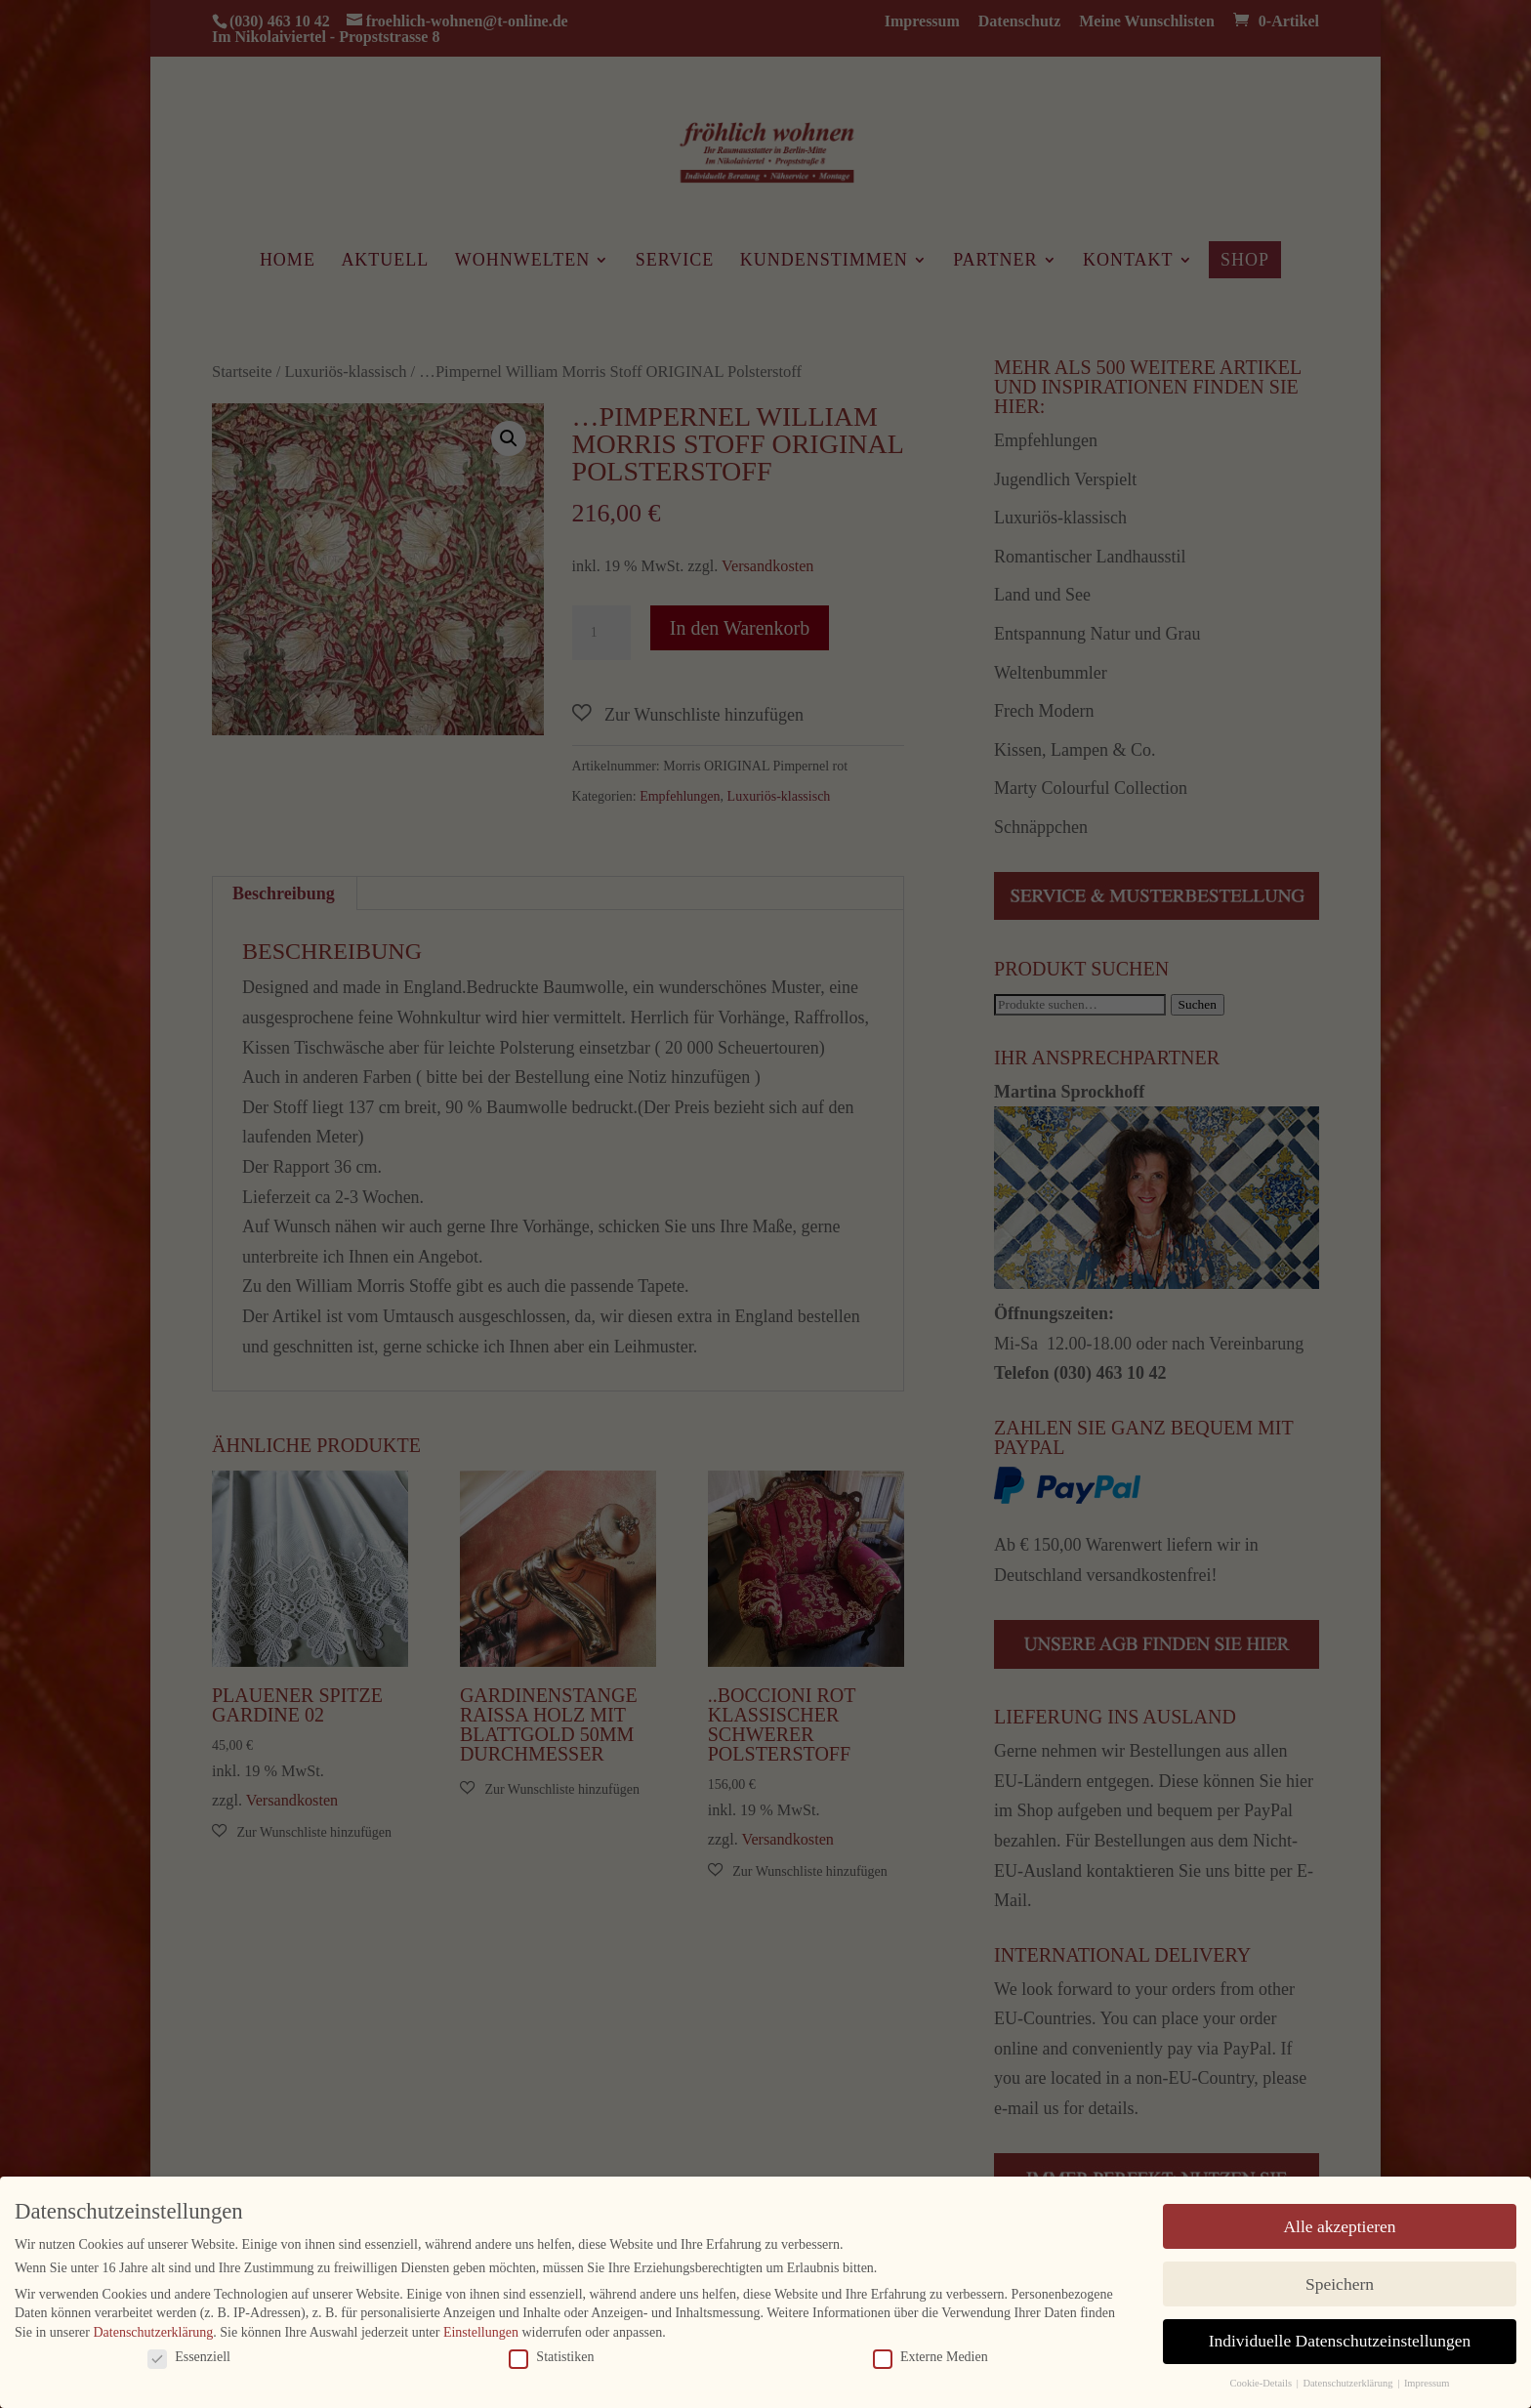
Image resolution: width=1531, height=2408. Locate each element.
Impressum (1427, 2383)
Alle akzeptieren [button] (1339, 2225)
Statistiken (551, 2356)
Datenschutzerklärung (153, 2332)
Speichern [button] (1339, 2283)
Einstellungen (480, 2332)
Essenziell (188, 2356)
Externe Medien (930, 2356)
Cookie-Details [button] (1261, 2383)
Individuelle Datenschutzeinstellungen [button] (1340, 2340)
